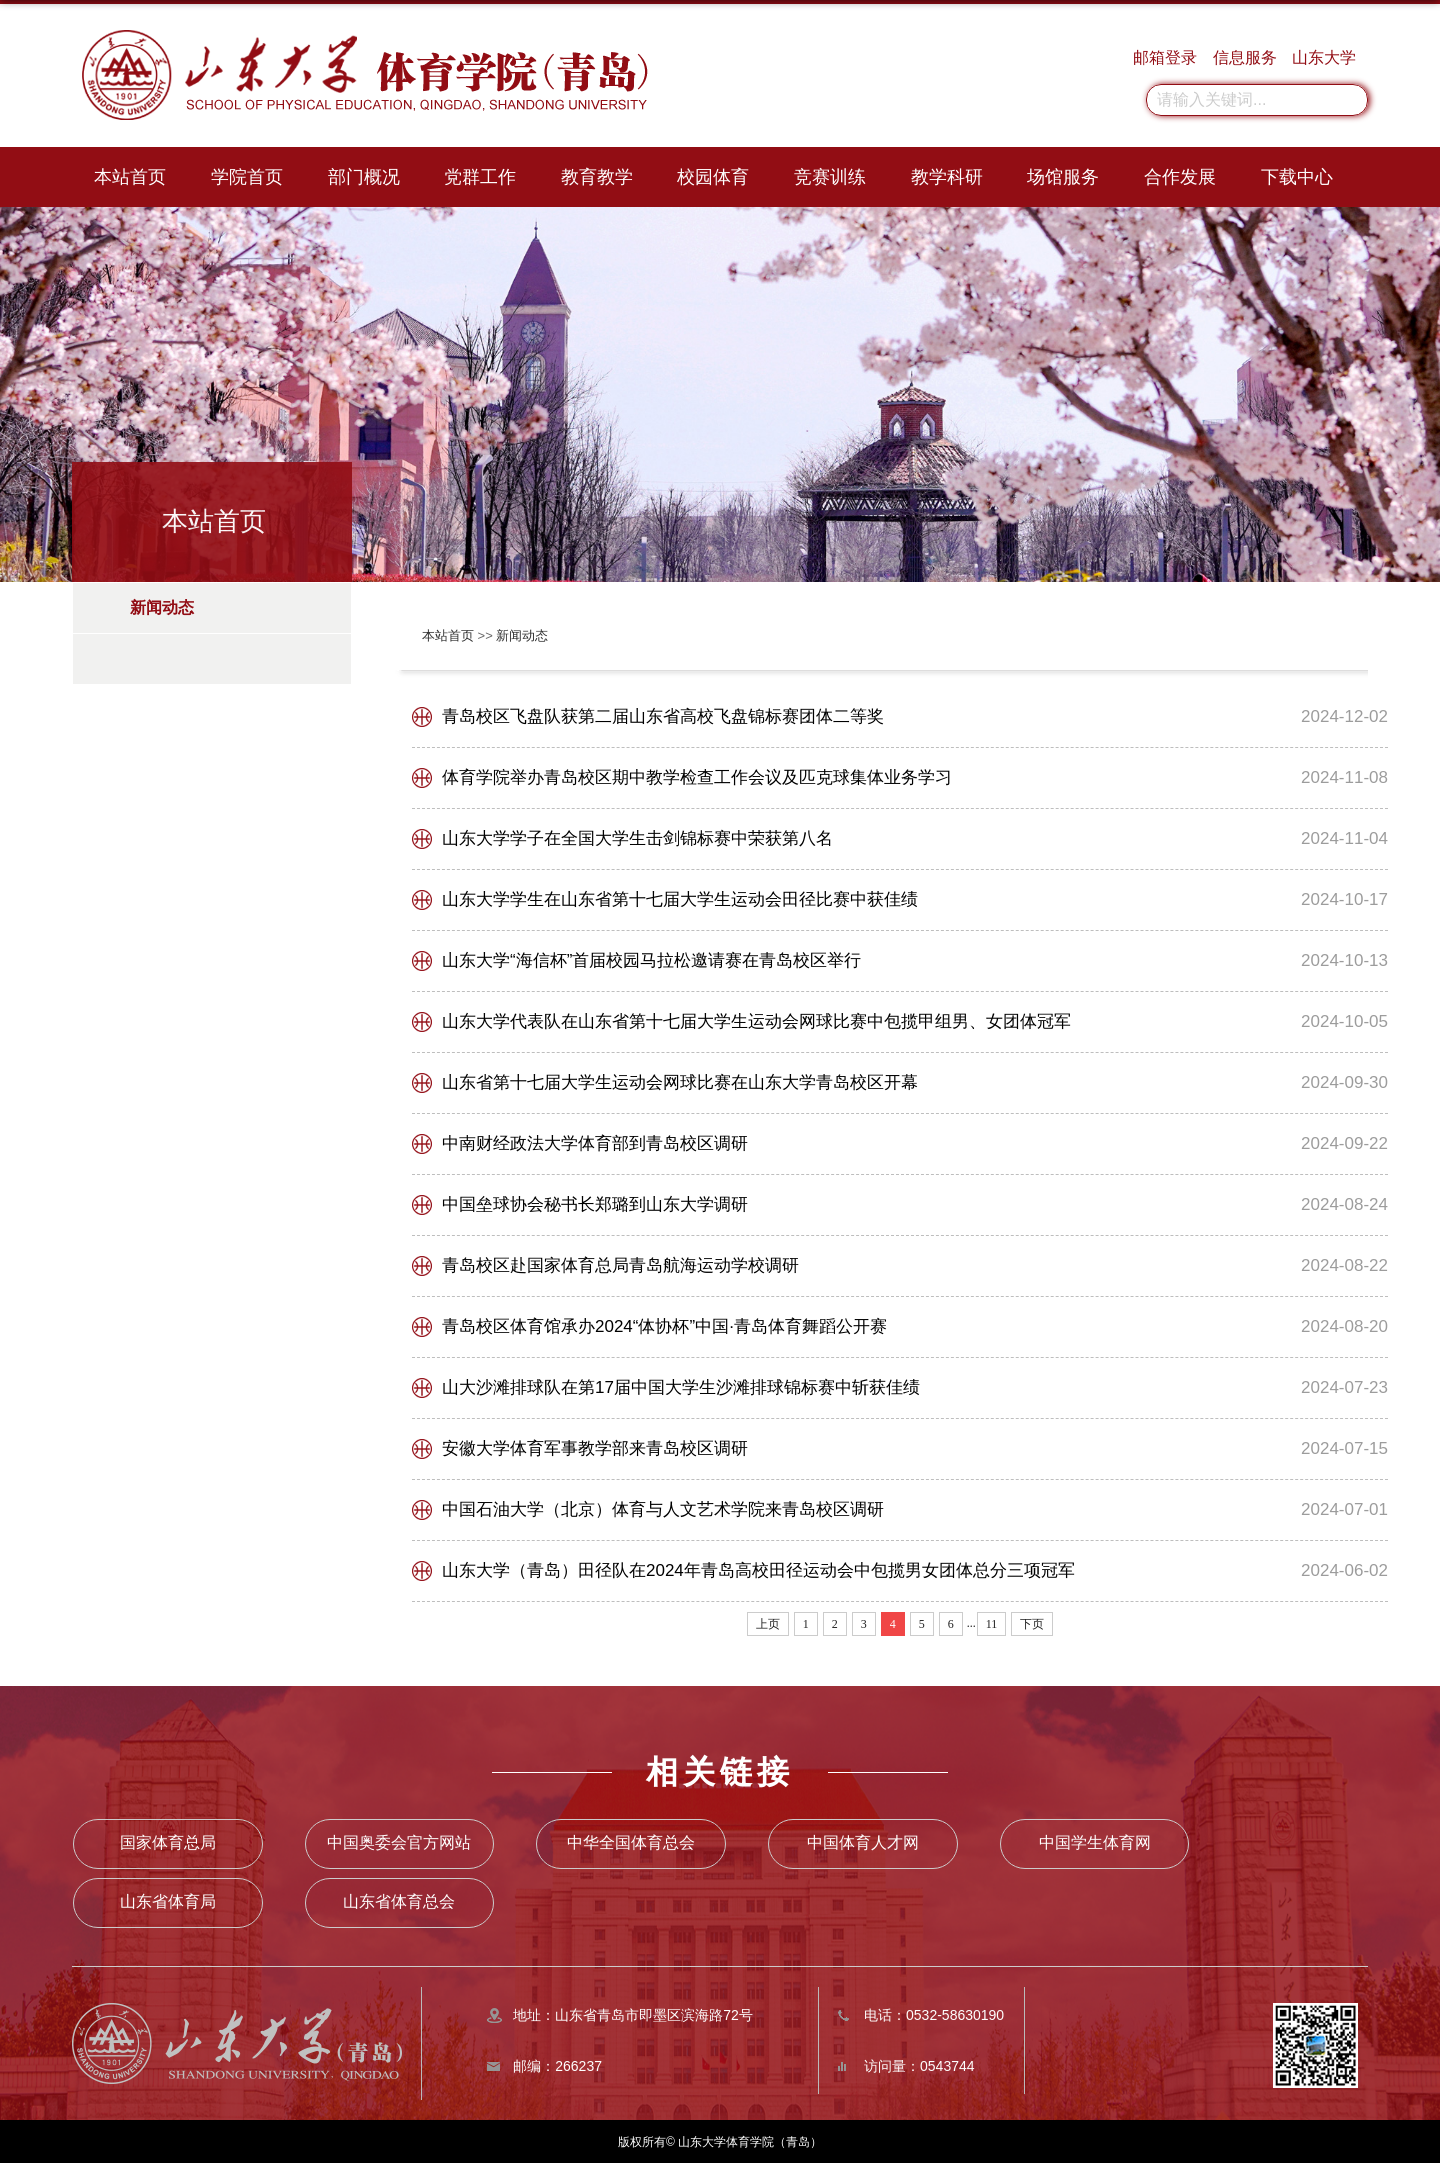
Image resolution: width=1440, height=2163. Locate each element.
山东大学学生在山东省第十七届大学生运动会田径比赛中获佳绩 (680, 899)
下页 (1032, 1624)
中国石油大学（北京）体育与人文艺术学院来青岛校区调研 (663, 1509)
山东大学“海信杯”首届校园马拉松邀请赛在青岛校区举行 (651, 960)
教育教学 (597, 177)
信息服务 (1245, 57)
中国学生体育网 (966, 1841)
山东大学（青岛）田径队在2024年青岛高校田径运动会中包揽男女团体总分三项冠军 (758, 1570)
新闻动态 (522, 635)
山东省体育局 (1166, 1841)
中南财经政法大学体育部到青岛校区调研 (595, 1143)
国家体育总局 (166, 1841)
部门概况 (364, 177)
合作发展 (1180, 177)
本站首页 (130, 177)
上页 (768, 1624)
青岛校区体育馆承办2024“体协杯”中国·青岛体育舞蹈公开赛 (664, 1326)
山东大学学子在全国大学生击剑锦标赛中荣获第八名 (637, 838)
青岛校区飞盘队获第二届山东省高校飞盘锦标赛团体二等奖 (663, 716)
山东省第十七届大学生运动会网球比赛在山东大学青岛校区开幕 (680, 1082)
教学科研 (947, 177)
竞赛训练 (830, 177)
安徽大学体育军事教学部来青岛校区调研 (595, 1448)
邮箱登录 (1165, 57)
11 (992, 1624)
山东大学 (1324, 57)
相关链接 (720, 1772)
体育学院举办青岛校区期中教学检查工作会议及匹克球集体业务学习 (697, 777)
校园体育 (713, 177)
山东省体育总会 (166, 1899)
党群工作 (480, 177)
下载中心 (1297, 177)
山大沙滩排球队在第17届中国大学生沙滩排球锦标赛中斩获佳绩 (681, 1387)
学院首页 (247, 177)
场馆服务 (1063, 177)
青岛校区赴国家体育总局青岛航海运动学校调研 (620, 1265)
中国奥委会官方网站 (366, 1841)
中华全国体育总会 (566, 1841)
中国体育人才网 (766, 1841)
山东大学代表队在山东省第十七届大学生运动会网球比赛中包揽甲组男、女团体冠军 (756, 1021)
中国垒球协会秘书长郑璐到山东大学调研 (595, 1204)
